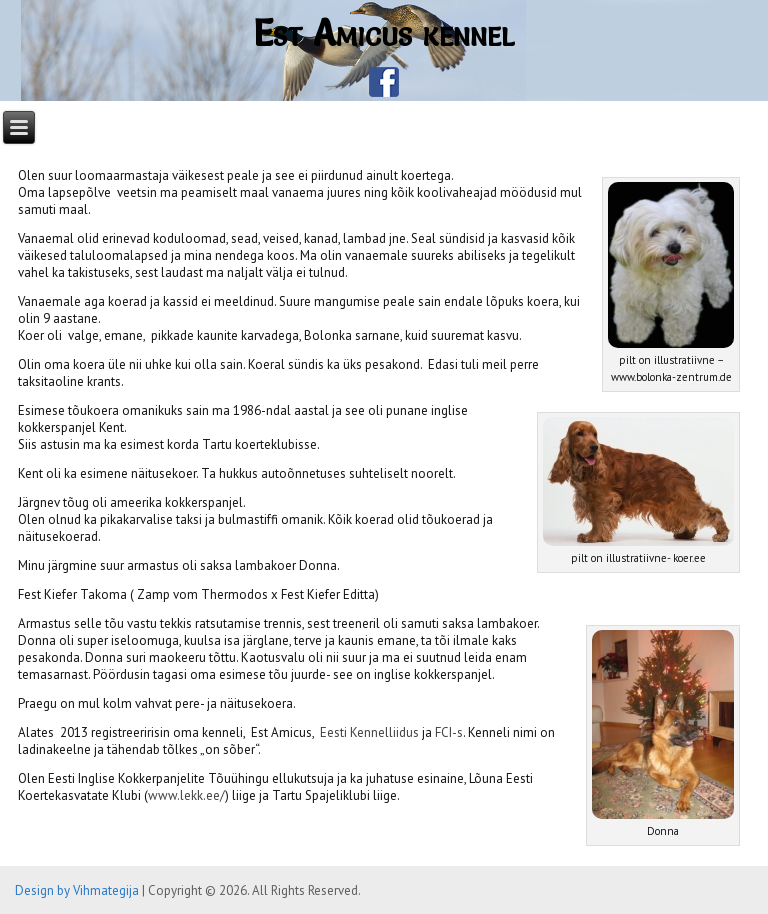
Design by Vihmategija (77, 890)
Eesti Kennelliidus (369, 732)
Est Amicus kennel (384, 33)
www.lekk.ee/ (186, 795)
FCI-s (449, 732)
